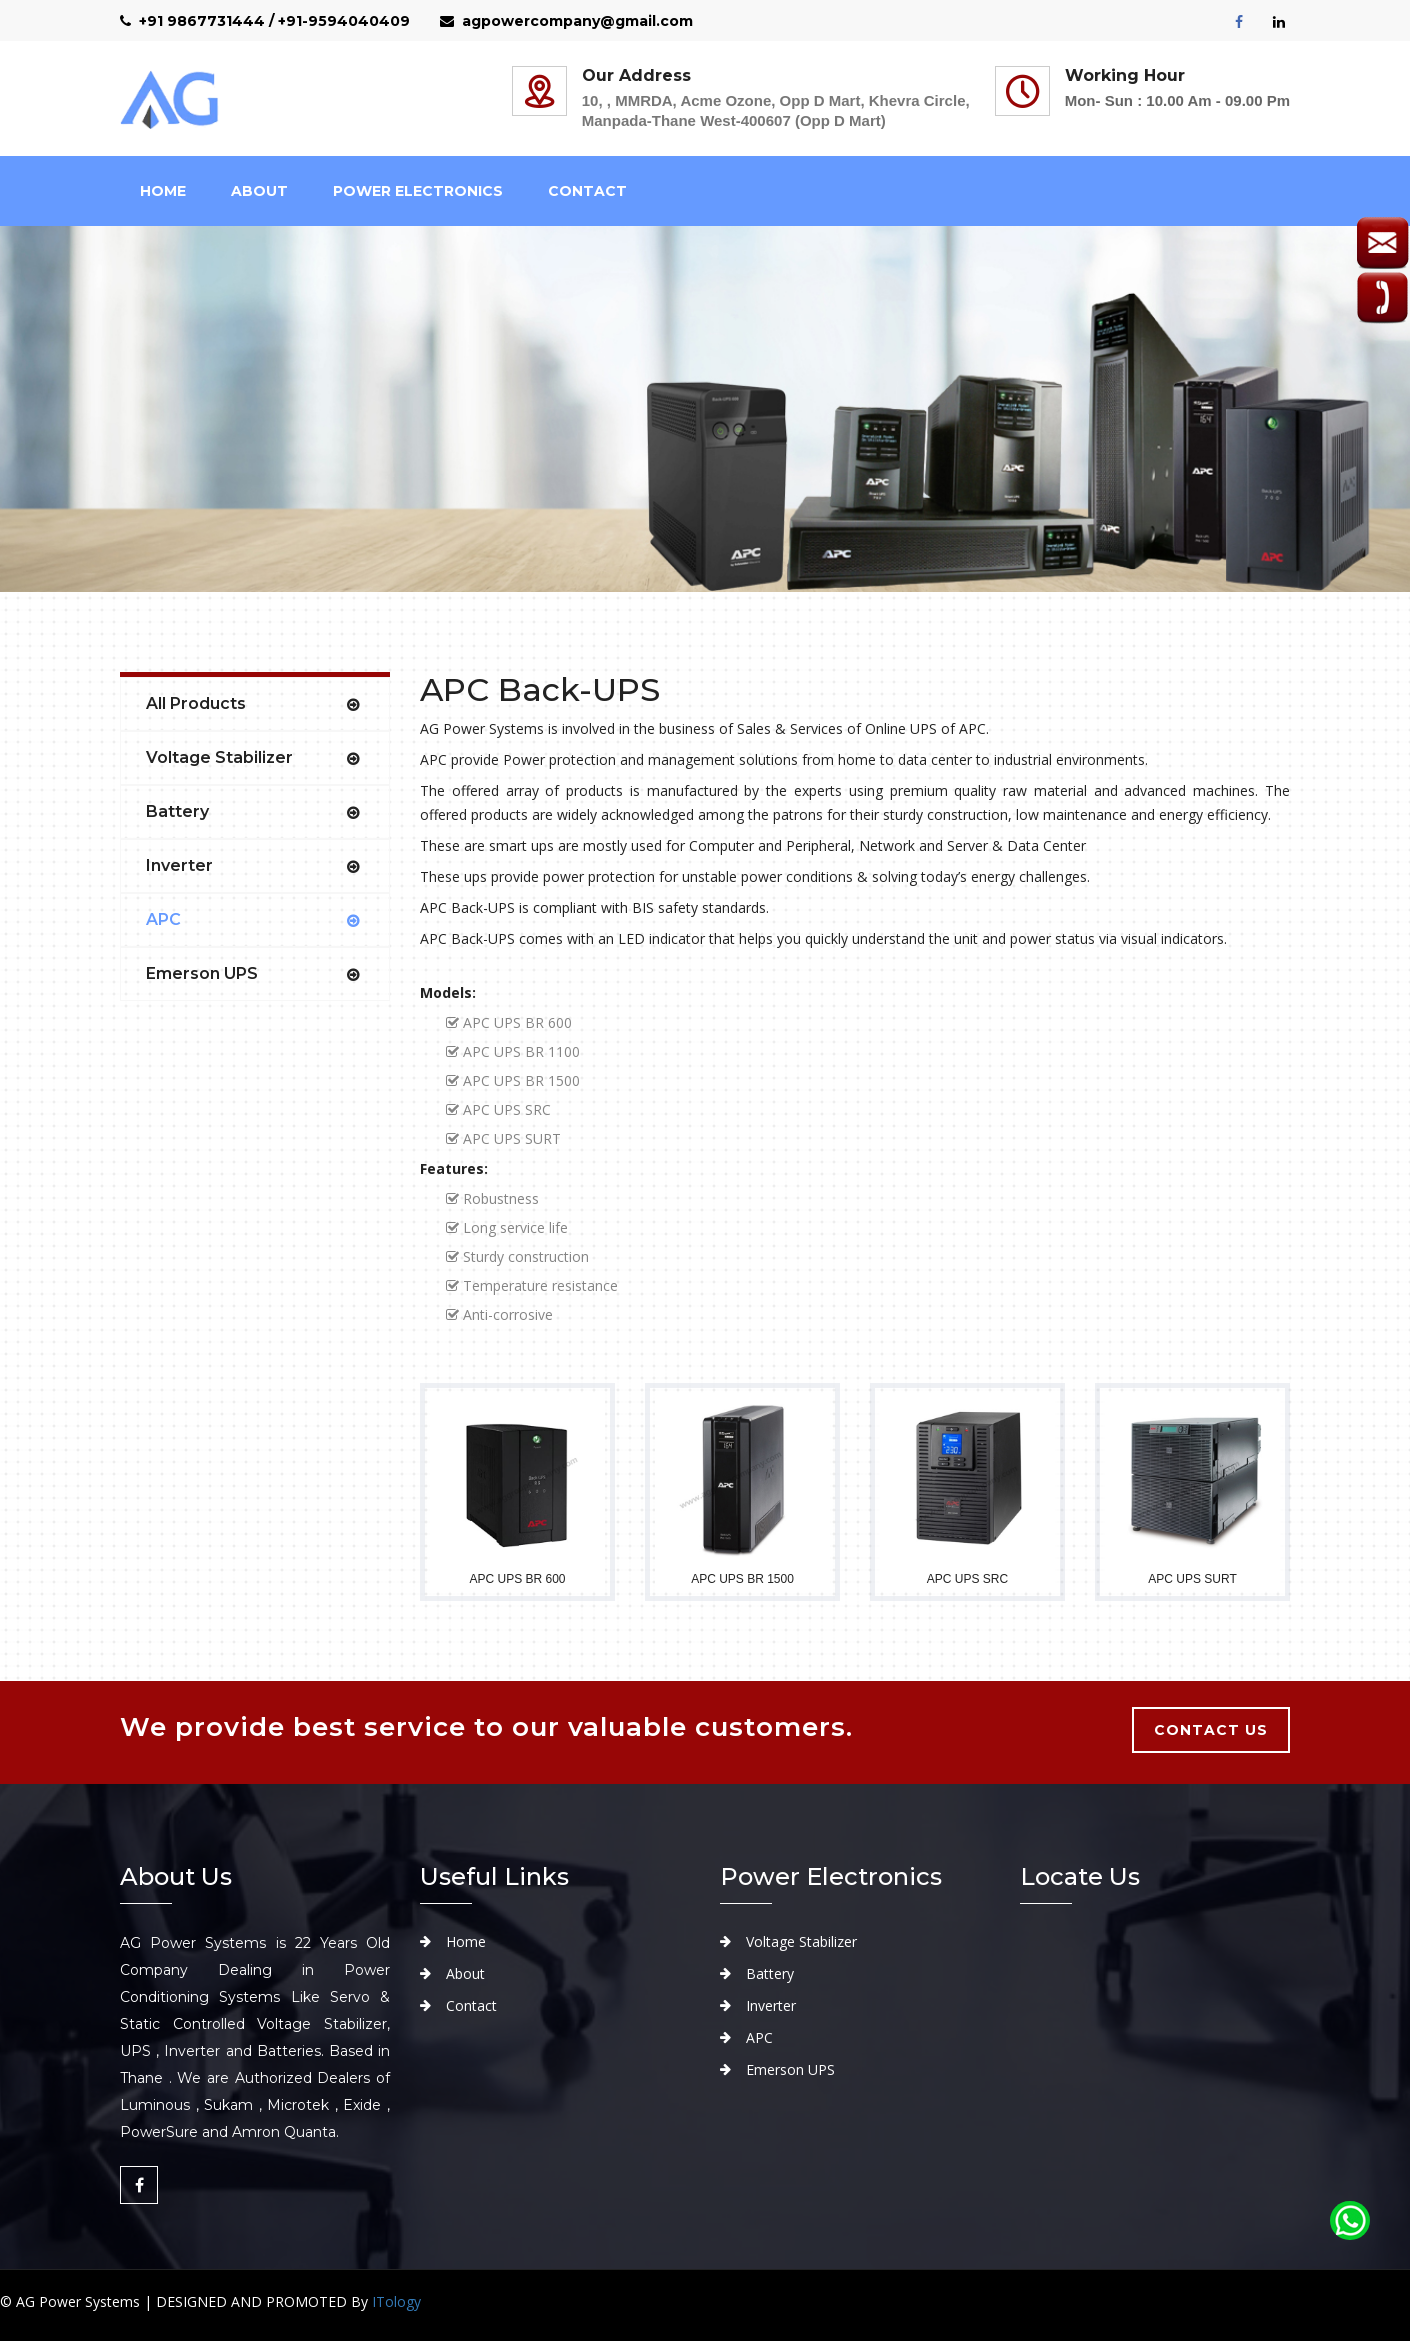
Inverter (179, 865)
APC (163, 919)
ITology (396, 2301)
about (259, 191)
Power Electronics (418, 191)
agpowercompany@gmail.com (566, 21)
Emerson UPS (202, 973)
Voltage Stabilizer (219, 757)
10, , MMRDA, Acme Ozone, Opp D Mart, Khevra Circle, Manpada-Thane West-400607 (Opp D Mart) (776, 110)
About (465, 1973)
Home (163, 191)
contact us (1211, 1730)
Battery (177, 811)
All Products (196, 703)
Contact (587, 191)
